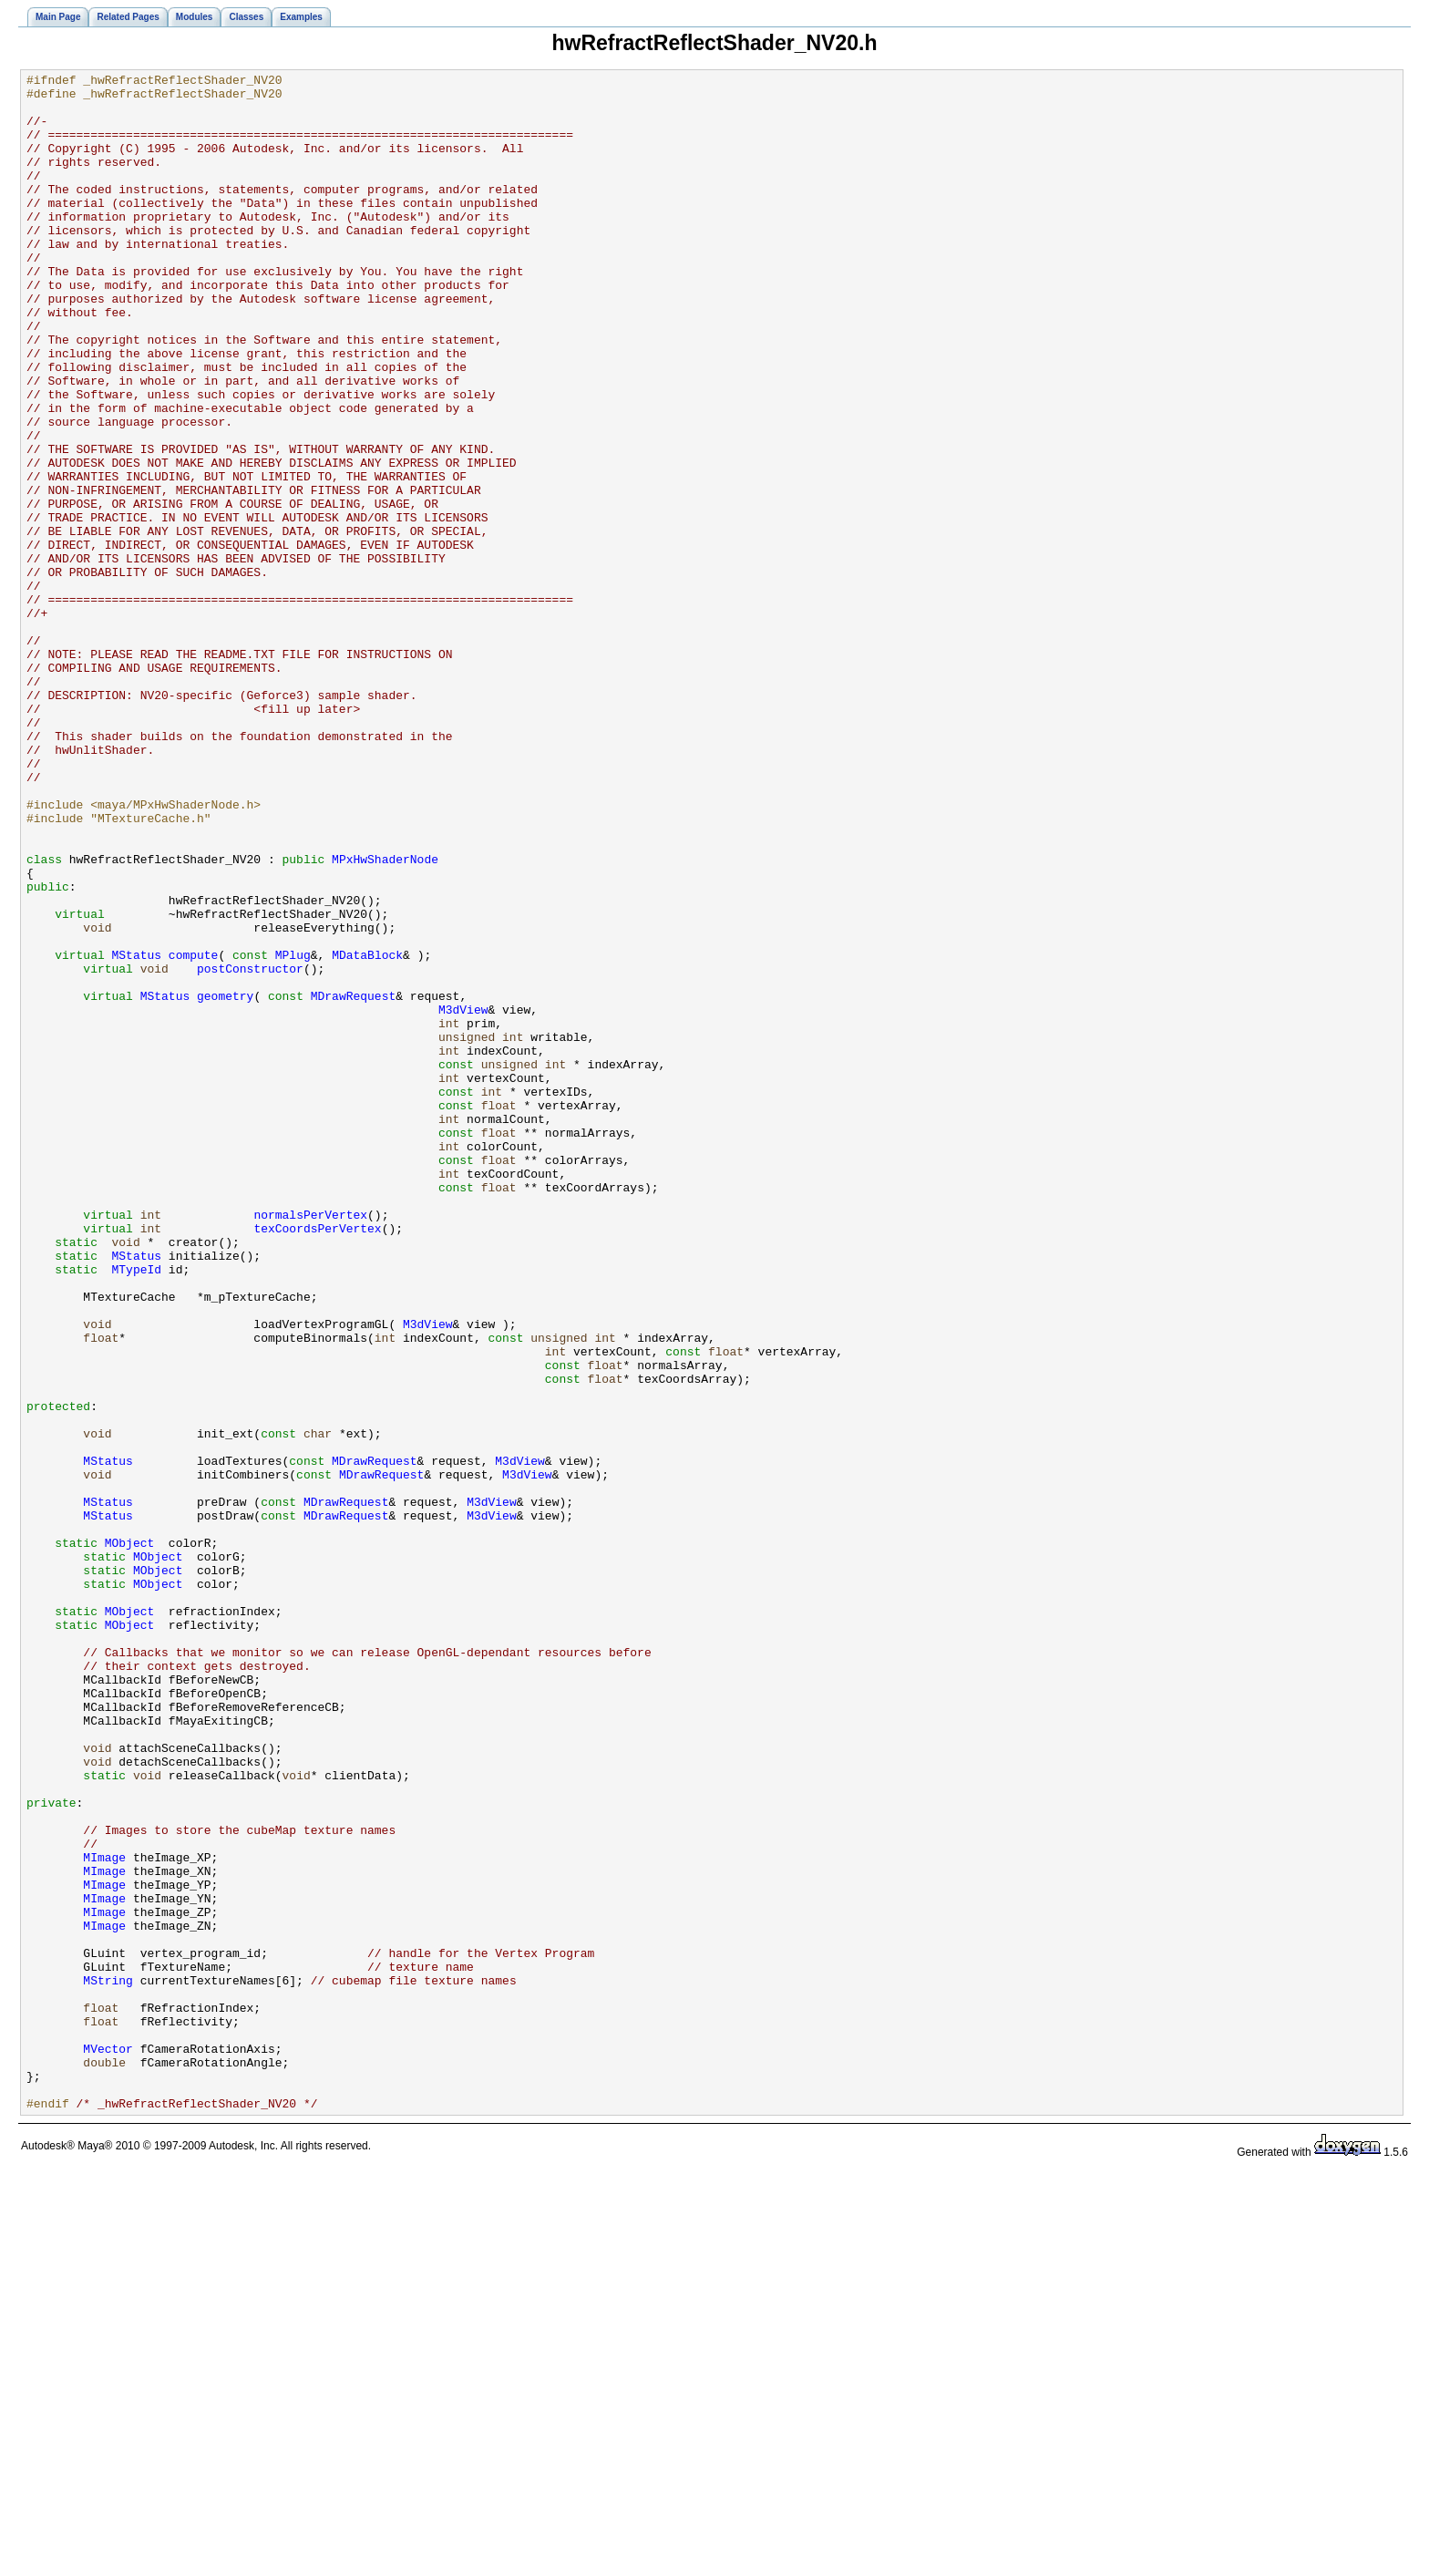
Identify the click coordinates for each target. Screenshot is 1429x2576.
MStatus (137, 1132)
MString (108, 2362)
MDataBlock (367, 1132)
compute (194, 1132)
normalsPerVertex (310, 1444)
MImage (104, 2215)
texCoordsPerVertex (317, 1460)
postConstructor (250, 1148)
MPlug (293, 1132)
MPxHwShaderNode (385, 1017)
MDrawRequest (353, 1181)
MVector (108, 2445)
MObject (130, 1837)
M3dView (463, 1198)
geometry (225, 1181)
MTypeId (137, 1509)
